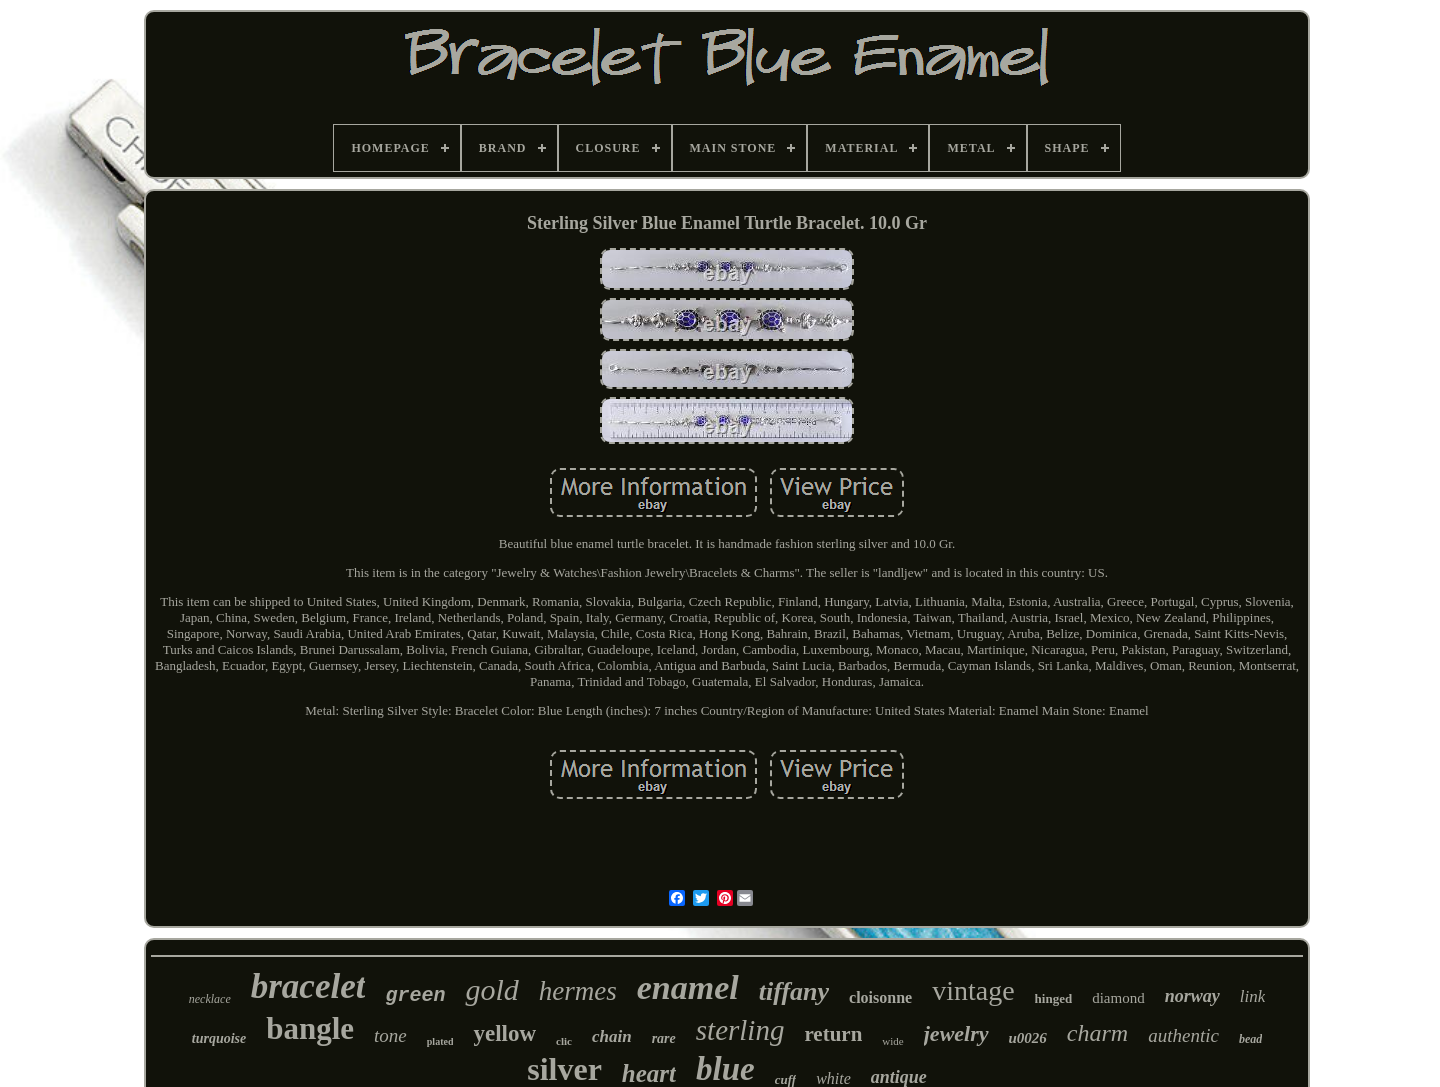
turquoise (219, 1038)
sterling (740, 1030)
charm (1097, 1033)
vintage (973, 990)
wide (892, 1041)
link (1253, 996)
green (415, 995)
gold (491, 989)
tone (390, 1035)
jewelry (956, 1033)
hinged (1054, 998)
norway (1192, 996)
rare (664, 1038)
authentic (1183, 1035)
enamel (688, 987)
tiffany (794, 991)
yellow (504, 1033)
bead (1250, 1039)
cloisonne (880, 997)
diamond (1118, 998)
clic (564, 1041)
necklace (210, 999)
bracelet (308, 986)
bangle (310, 1028)
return (833, 1034)
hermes (578, 991)
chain (612, 1036)
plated (440, 1041)
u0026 (1028, 1038)
